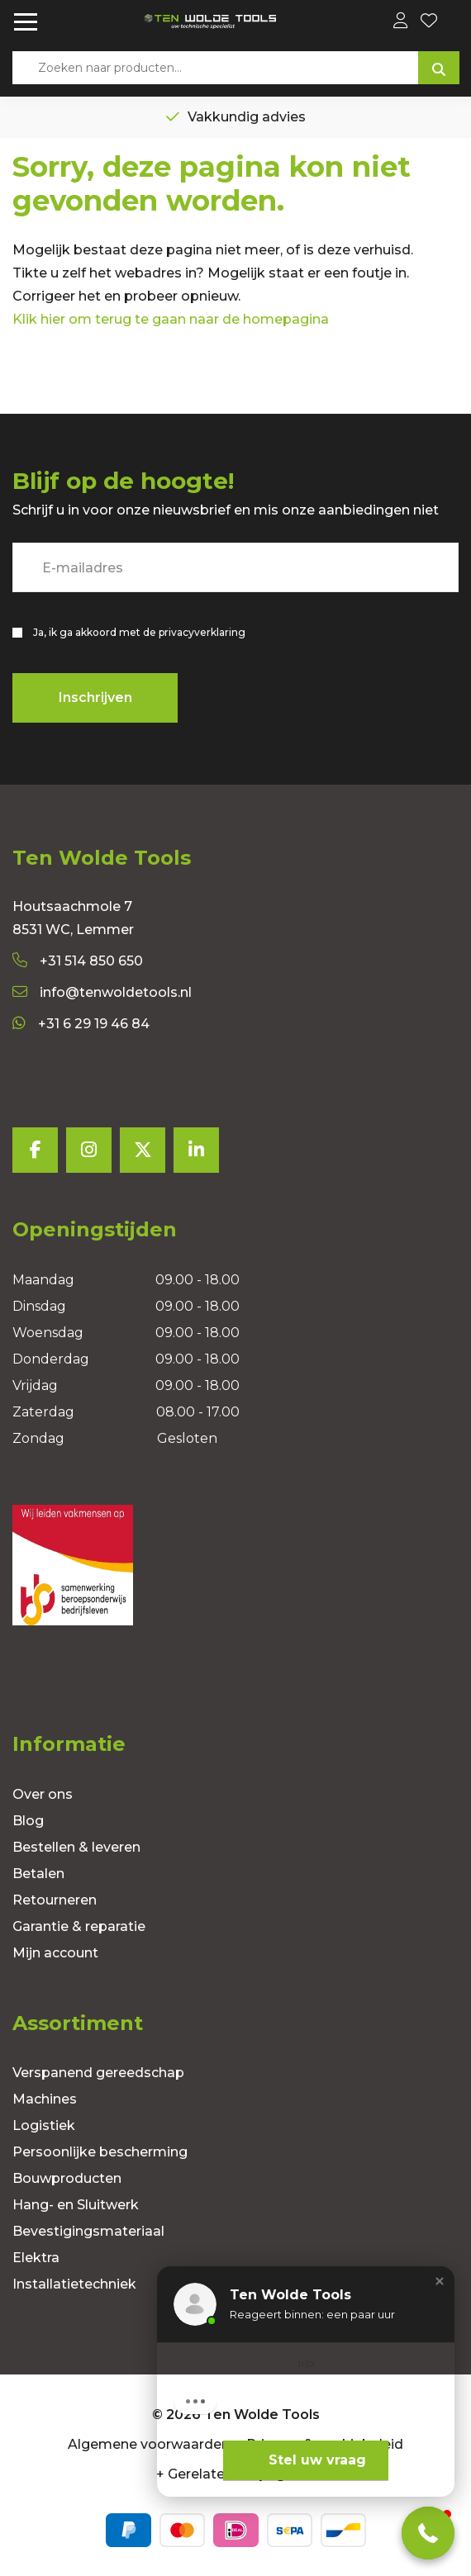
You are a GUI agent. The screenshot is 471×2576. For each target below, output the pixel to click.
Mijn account (55, 1953)
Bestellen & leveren (76, 1847)
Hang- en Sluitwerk (75, 2205)
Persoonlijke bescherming (100, 2152)
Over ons (42, 1794)
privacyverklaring (202, 632)
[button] (439, 2281)
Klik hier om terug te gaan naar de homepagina (170, 319)
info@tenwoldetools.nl (102, 992)
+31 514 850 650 (77, 961)
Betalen (38, 1873)
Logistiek (43, 2125)
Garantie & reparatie (78, 1926)
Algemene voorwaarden (149, 2444)
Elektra (35, 2257)
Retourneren (54, 1900)
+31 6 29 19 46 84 (81, 1024)
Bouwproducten (66, 2178)
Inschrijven (95, 697)
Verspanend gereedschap (98, 2072)
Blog (28, 1821)
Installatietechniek (74, 2284)
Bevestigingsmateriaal (88, 2231)
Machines (44, 2099)
